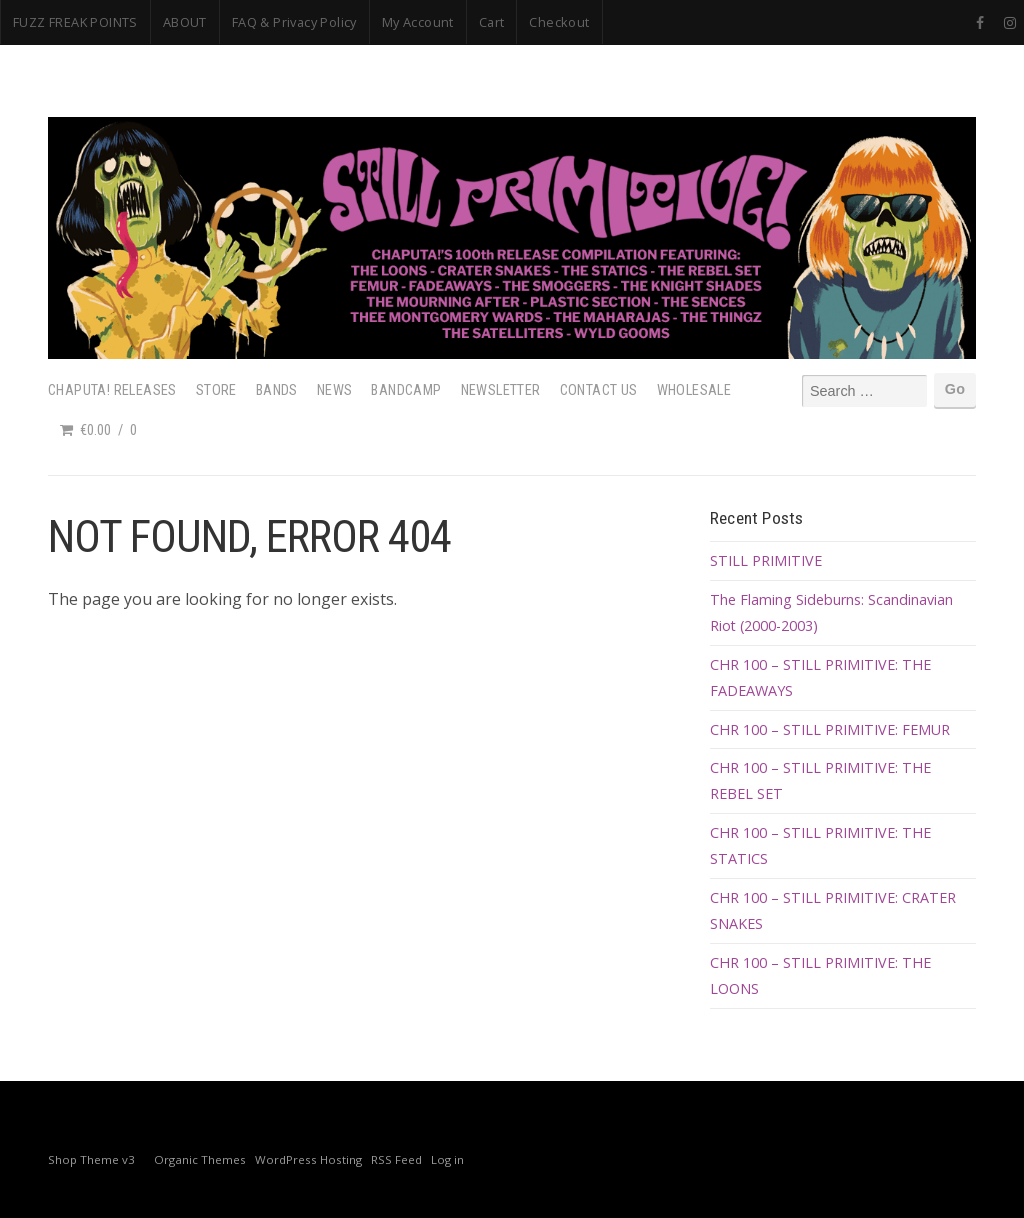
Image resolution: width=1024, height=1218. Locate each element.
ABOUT (185, 22)
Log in (447, 1159)
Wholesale (694, 390)
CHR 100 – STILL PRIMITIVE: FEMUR (830, 729)
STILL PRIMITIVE (766, 560)
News (335, 390)
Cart (492, 22)
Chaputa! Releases (112, 390)
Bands (277, 390)
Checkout (559, 22)
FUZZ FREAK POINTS (75, 22)
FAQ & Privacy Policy (294, 22)
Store (216, 390)
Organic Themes (200, 1159)
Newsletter (501, 390)
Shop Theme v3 (91, 1159)
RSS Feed (396, 1159)
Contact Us (599, 390)
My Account (418, 22)
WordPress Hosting (308, 1159)
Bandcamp (406, 390)
